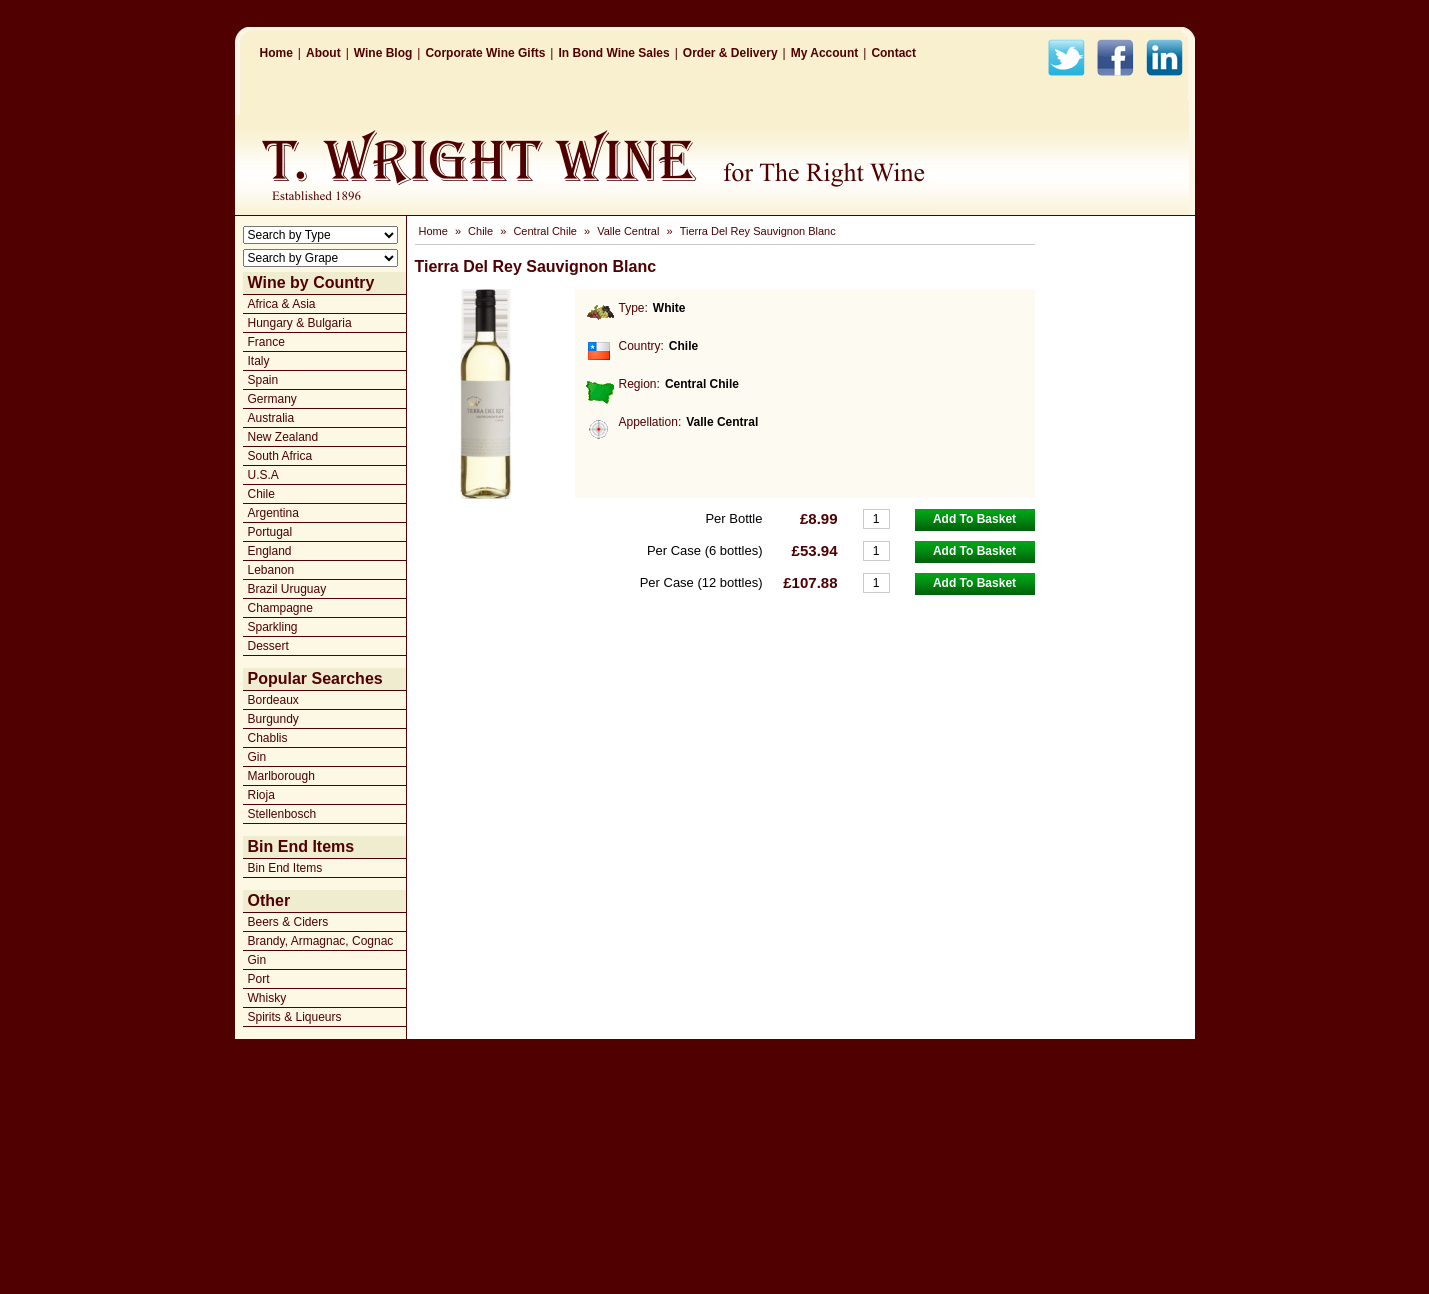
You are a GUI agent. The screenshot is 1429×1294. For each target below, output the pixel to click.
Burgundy (273, 719)
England (270, 551)
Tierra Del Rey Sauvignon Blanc (758, 231)
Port (259, 979)
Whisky (267, 998)
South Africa (280, 456)
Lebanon (271, 570)
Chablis (268, 738)
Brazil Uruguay (287, 589)
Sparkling (273, 627)
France (266, 342)
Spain (263, 380)
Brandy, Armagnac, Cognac (321, 941)
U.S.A (263, 475)
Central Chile (545, 231)
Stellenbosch (282, 814)
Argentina (273, 513)
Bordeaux (273, 700)
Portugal (270, 532)
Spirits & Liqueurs (295, 1017)
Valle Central (628, 231)
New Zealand (283, 437)
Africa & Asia (282, 304)
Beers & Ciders (288, 922)
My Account (825, 53)
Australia (271, 418)
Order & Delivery (730, 53)
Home (276, 53)
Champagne (280, 608)
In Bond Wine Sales (613, 53)
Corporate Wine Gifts (485, 53)
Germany (272, 399)
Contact (893, 53)
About (323, 53)
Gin (257, 757)
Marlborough (281, 776)
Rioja (261, 795)
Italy (259, 361)
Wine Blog (383, 53)
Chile (261, 494)
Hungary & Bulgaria (300, 323)
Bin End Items (285, 868)
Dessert (268, 646)
